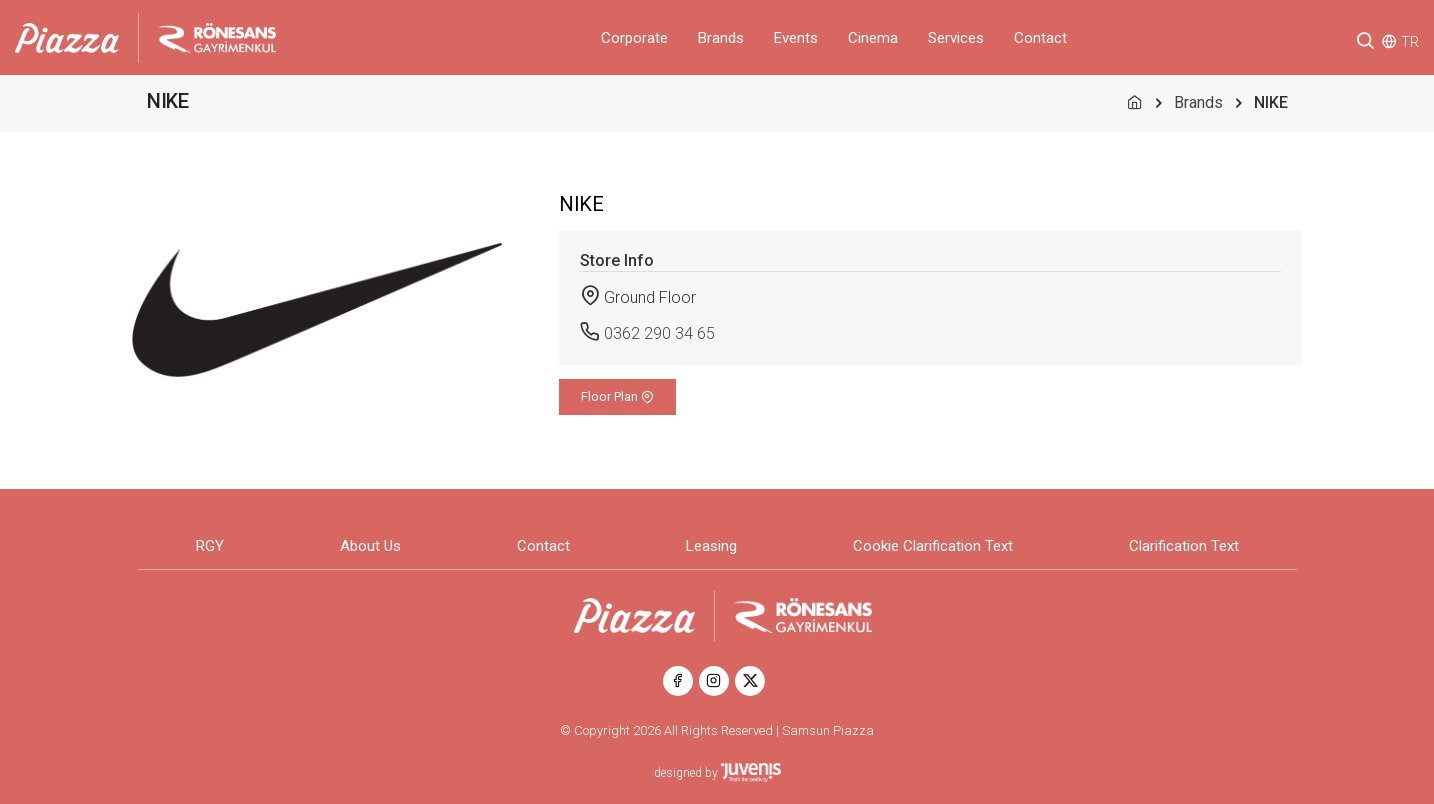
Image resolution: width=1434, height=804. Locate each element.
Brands (721, 38)
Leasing (711, 546)
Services (956, 38)
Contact (1040, 38)
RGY (210, 546)
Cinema (873, 38)
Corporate (634, 38)
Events (796, 38)
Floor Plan (617, 396)
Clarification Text (1184, 546)
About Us (370, 546)
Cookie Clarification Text (933, 546)
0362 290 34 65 (659, 333)
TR (1410, 42)
